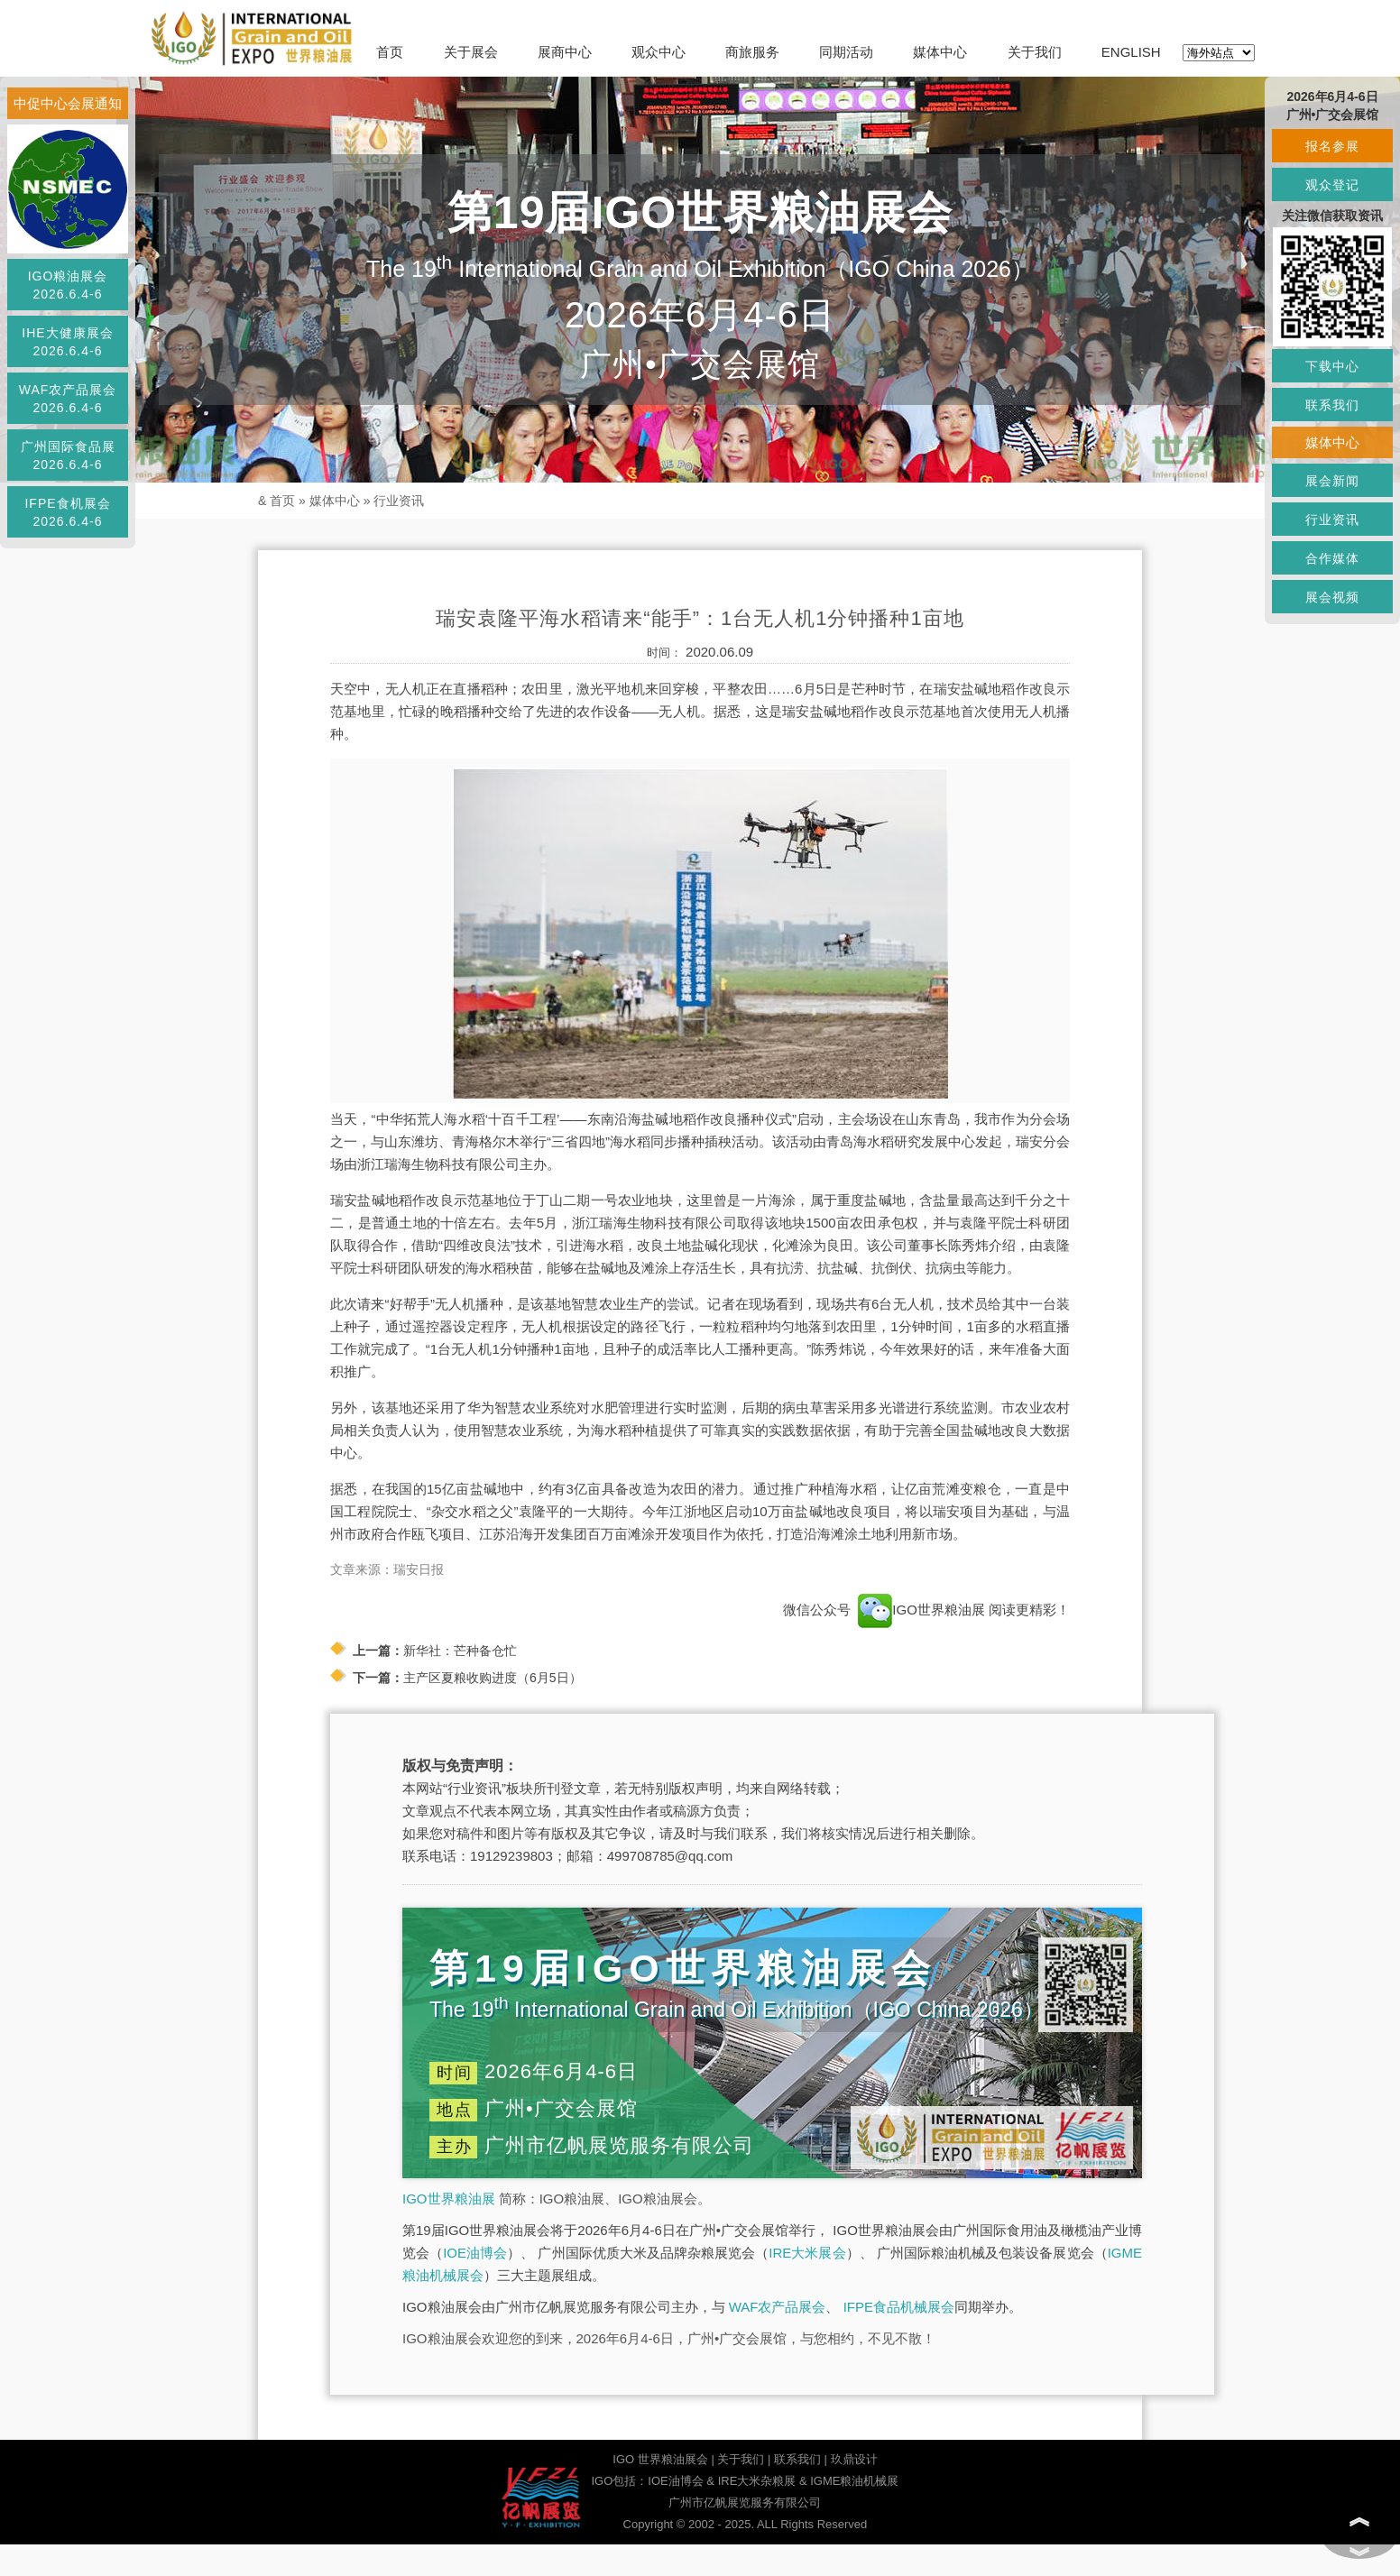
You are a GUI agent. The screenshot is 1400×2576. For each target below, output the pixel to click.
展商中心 (565, 52)
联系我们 (797, 2459)
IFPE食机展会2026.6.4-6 (67, 512)
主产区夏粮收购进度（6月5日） (492, 1677)
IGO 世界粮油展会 (659, 2459)
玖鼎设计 (854, 2459)
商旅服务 (752, 52)
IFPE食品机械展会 (898, 2306)
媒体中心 (940, 52)
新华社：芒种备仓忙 (460, 1650)
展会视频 (1332, 597)
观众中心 (658, 52)
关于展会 (471, 52)
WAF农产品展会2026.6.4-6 (68, 398)
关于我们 (1035, 52)
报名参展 (1332, 146)
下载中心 (1332, 366)
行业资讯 (398, 500)
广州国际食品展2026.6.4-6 (68, 455)
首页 (389, 52)
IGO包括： (619, 2481)
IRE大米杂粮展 (757, 2481)
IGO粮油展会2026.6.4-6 (68, 285)
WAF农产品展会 (777, 2306)
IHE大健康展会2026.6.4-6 (67, 342)
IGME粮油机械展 (854, 2481)
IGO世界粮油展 (448, 2198)
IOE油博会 (475, 2252)
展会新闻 (1332, 481)
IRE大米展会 (807, 2252)
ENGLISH (1131, 52)
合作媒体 (1332, 558)
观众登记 (1332, 185)
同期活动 (846, 52)
